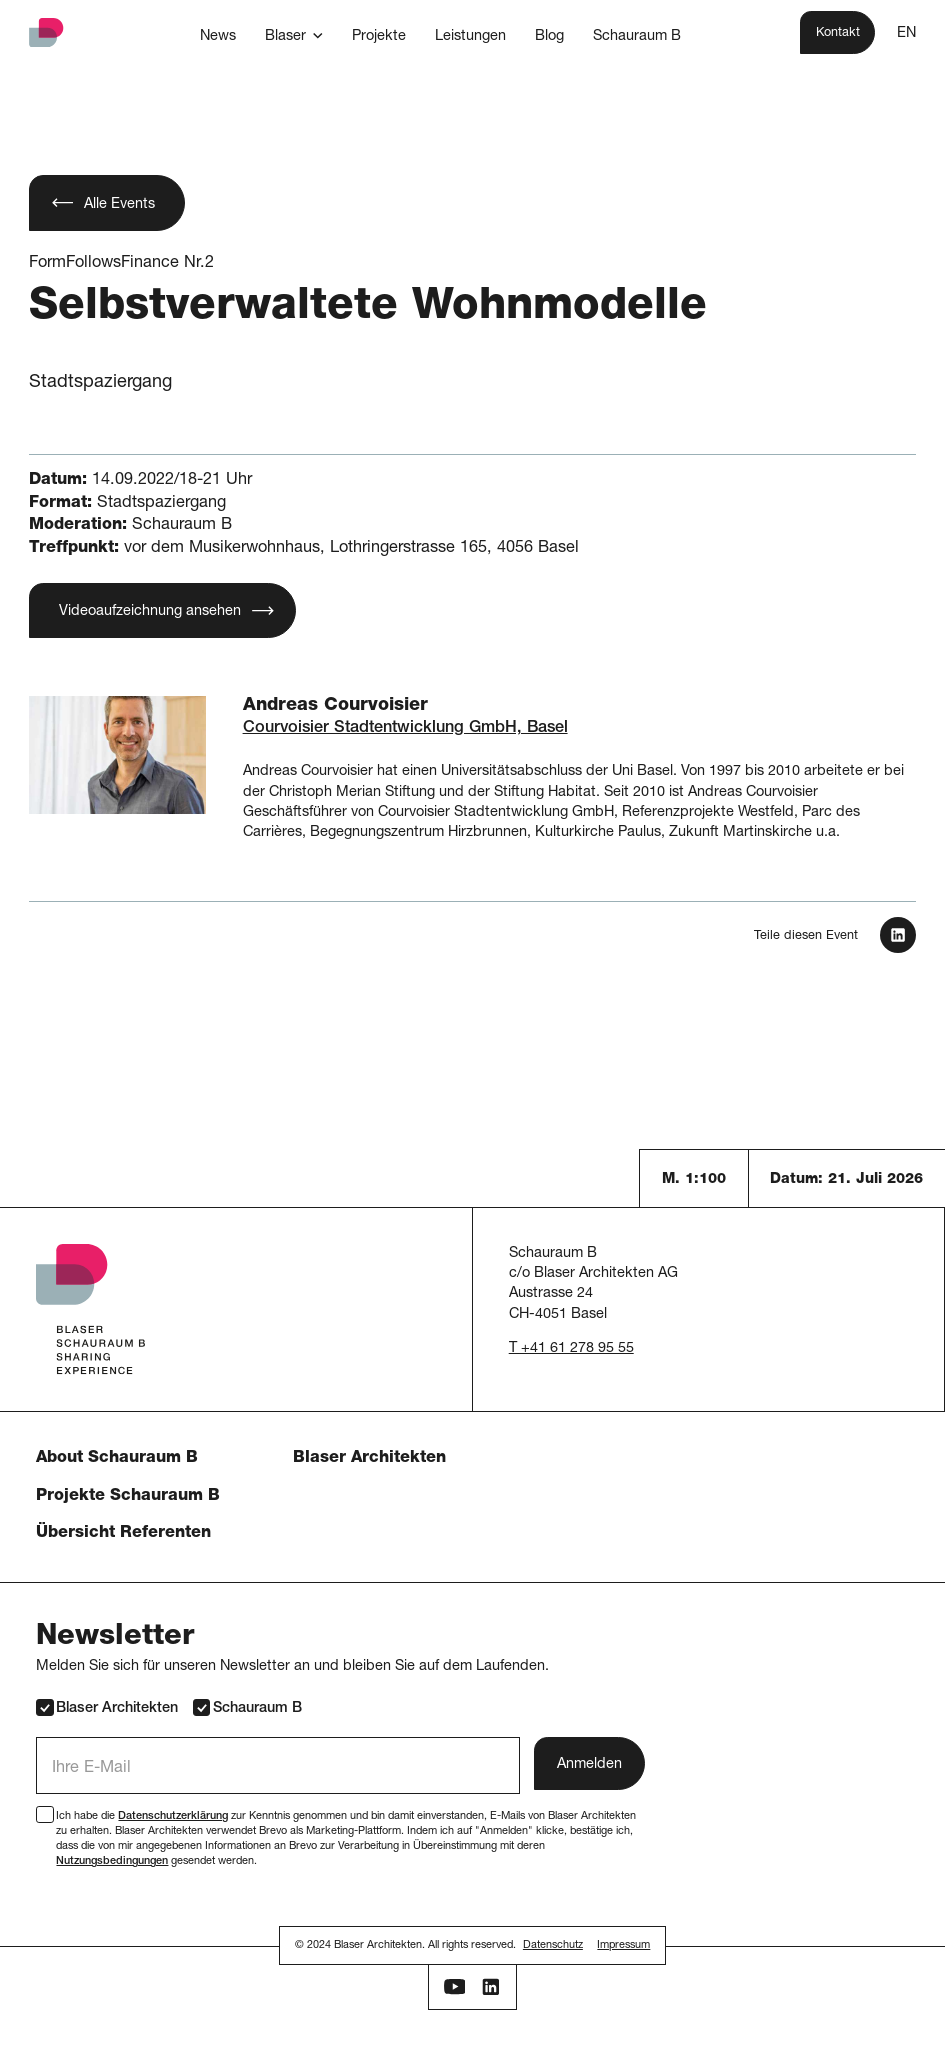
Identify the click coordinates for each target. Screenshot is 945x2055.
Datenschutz (553, 1945)
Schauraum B (247, 1707)
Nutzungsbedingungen (112, 1861)
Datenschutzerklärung (173, 1816)
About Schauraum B (117, 1458)
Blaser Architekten (369, 1458)
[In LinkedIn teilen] (898, 935)
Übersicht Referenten (123, 1533)
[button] (294, 35)
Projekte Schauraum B (128, 1496)
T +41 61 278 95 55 (571, 1349)
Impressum (623, 1945)
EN (906, 34)
